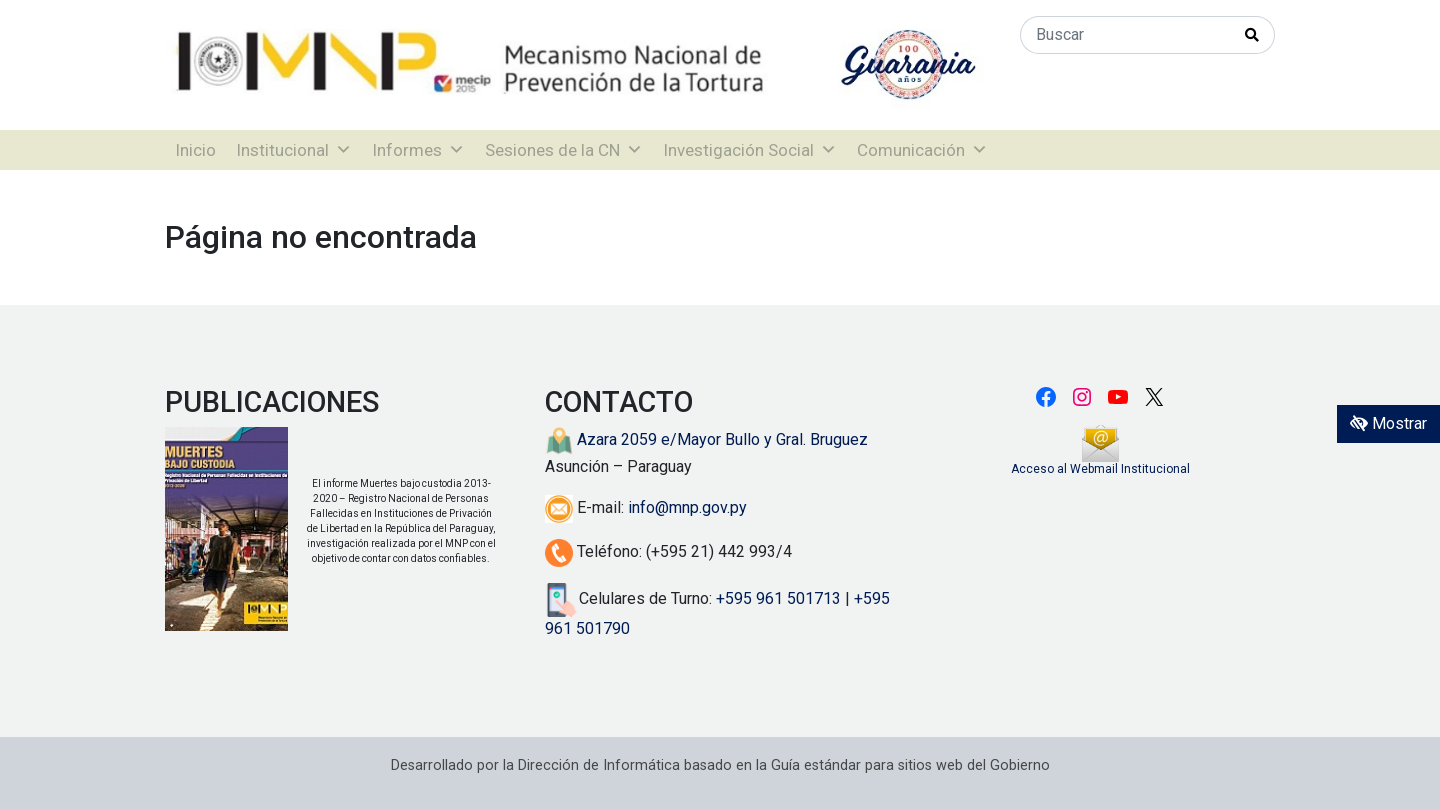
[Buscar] (1125, 35)
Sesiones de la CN (564, 150)
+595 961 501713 (778, 598)
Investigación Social (750, 150)
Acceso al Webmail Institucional (1100, 469)
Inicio (195, 150)
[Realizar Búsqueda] (1252, 35)
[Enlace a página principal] (577, 63)
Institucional (294, 150)
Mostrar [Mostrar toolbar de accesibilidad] (1388, 423)
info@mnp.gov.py (687, 507)
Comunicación (922, 150)
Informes (418, 150)
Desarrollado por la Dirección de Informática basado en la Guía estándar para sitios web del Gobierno (720, 765)
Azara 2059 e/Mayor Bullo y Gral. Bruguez (706, 439)
